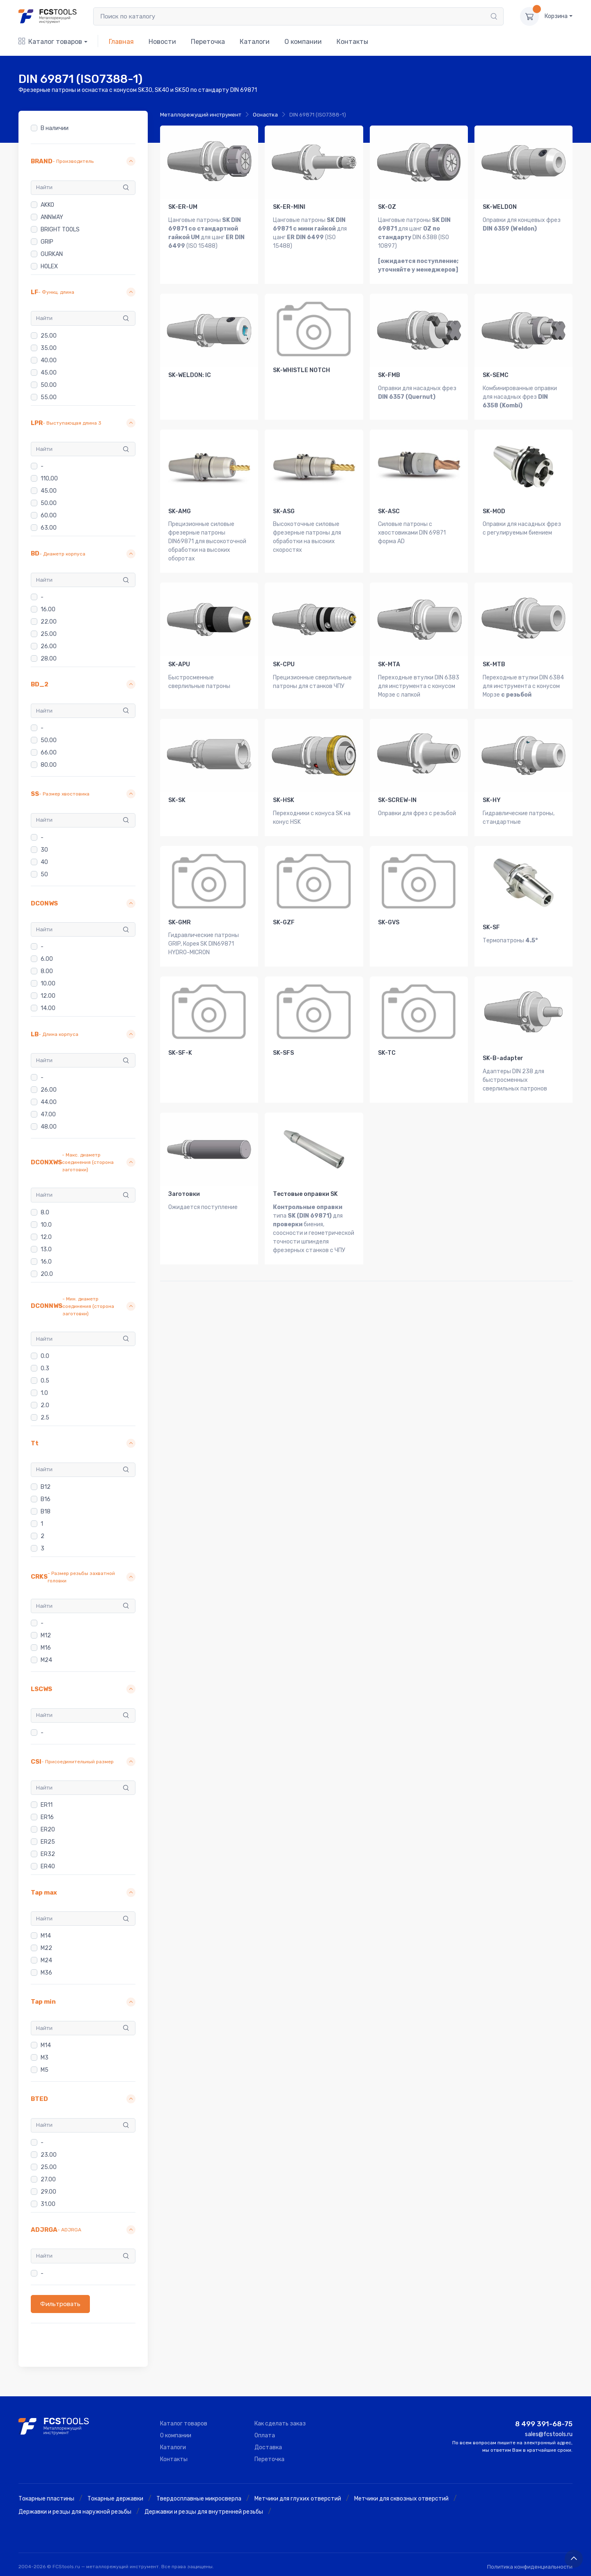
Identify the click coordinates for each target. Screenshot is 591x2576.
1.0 (44, 1393)
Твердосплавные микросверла (198, 2498)
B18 (45, 1511)
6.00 (47, 959)
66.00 (49, 752)
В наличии (55, 128)
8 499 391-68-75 (544, 2424)
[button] (83, 161)
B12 (45, 1486)
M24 (46, 1660)
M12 (46, 1635)
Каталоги (255, 42)
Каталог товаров (50, 42)
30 (44, 849)
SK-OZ (387, 206)
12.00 (48, 996)
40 (44, 862)
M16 (46, 1647)
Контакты (352, 42)
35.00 (49, 348)
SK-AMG (179, 511)
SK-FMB (389, 375)
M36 (46, 1972)
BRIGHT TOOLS (60, 229)
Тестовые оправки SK (305, 1194)
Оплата (264, 2435)
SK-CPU (284, 664)
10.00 (48, 984)
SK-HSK (283, 800)
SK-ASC (389, 511)
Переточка (208, 42)
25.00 (49, 335)
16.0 (46, 1261)
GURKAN (52, 254)
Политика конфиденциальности (530, 2567)
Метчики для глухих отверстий (297, 2498)
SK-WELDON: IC (189, 375)
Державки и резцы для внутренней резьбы (203, 2511)
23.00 (49, 2154)
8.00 (47, 971)
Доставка (268, 2447)
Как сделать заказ (280, 2423)
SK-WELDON (500, 206)
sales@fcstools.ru (549, 2434)
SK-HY (492, 800)
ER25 (48, 1842)
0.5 (45, 1380)
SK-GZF (284, 922)
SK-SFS (283, 1052)
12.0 (46, 1237)
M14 (46, 1935)
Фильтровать (60, 2304)
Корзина (556, 16)
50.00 (49, 385)
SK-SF (491, 927)
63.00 (49, 527)
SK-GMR (179, 922)
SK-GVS (388, 922)
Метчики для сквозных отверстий (401, 2498)
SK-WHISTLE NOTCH (301, 370)
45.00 (49, 372)
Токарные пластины (46, 2498)
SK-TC (387, 1052)
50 (44, 874)
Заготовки (184, 1194)
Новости (162, 42)
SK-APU (179, 664)
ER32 (48, 1854)
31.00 (48, 2204)
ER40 (48, 1866)
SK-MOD (494, 511)
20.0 (47, 1274)
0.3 (45, 1368)
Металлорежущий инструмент (200, 115)
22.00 (49, 621)
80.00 (49, 764)
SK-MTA (389, 664)
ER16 (47, 1817)
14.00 (48, 1008)
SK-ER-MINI (289, 206)
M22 (46, 1948)
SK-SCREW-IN (397, 800)
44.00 (49, 1102)
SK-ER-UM (182, 206)
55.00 (49, 397)
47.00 (48, 1114)
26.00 (49, 646)
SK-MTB (494, 664)
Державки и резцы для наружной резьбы (74, 2511)
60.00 (49, 515)
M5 (44, 2069)
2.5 (45, 1417)
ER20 (48, 1829)
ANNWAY (52, 217)
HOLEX (49, 266)
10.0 (46, 1224)
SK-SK (177, 800)
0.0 (45, 1356)
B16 (45, 1499)
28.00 (49, 658)
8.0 (45, 1212)
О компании (303, 42)
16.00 (48, 609)
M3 (44, 2057)
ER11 (47, 1805)
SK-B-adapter (503, 1058)
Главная (121, 42)
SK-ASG (284, 511)
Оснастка (265, 115)
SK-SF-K (180, 1052)
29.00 (48, 2191)
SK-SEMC (496, 375)
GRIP (47, 241)
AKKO (47, 204)
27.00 (48, 2179)
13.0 (46, 1249)
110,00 (49, 478)
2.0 (45, 1405)
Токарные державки (115, 2498)
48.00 (49, 1126)
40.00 (49, 360)
